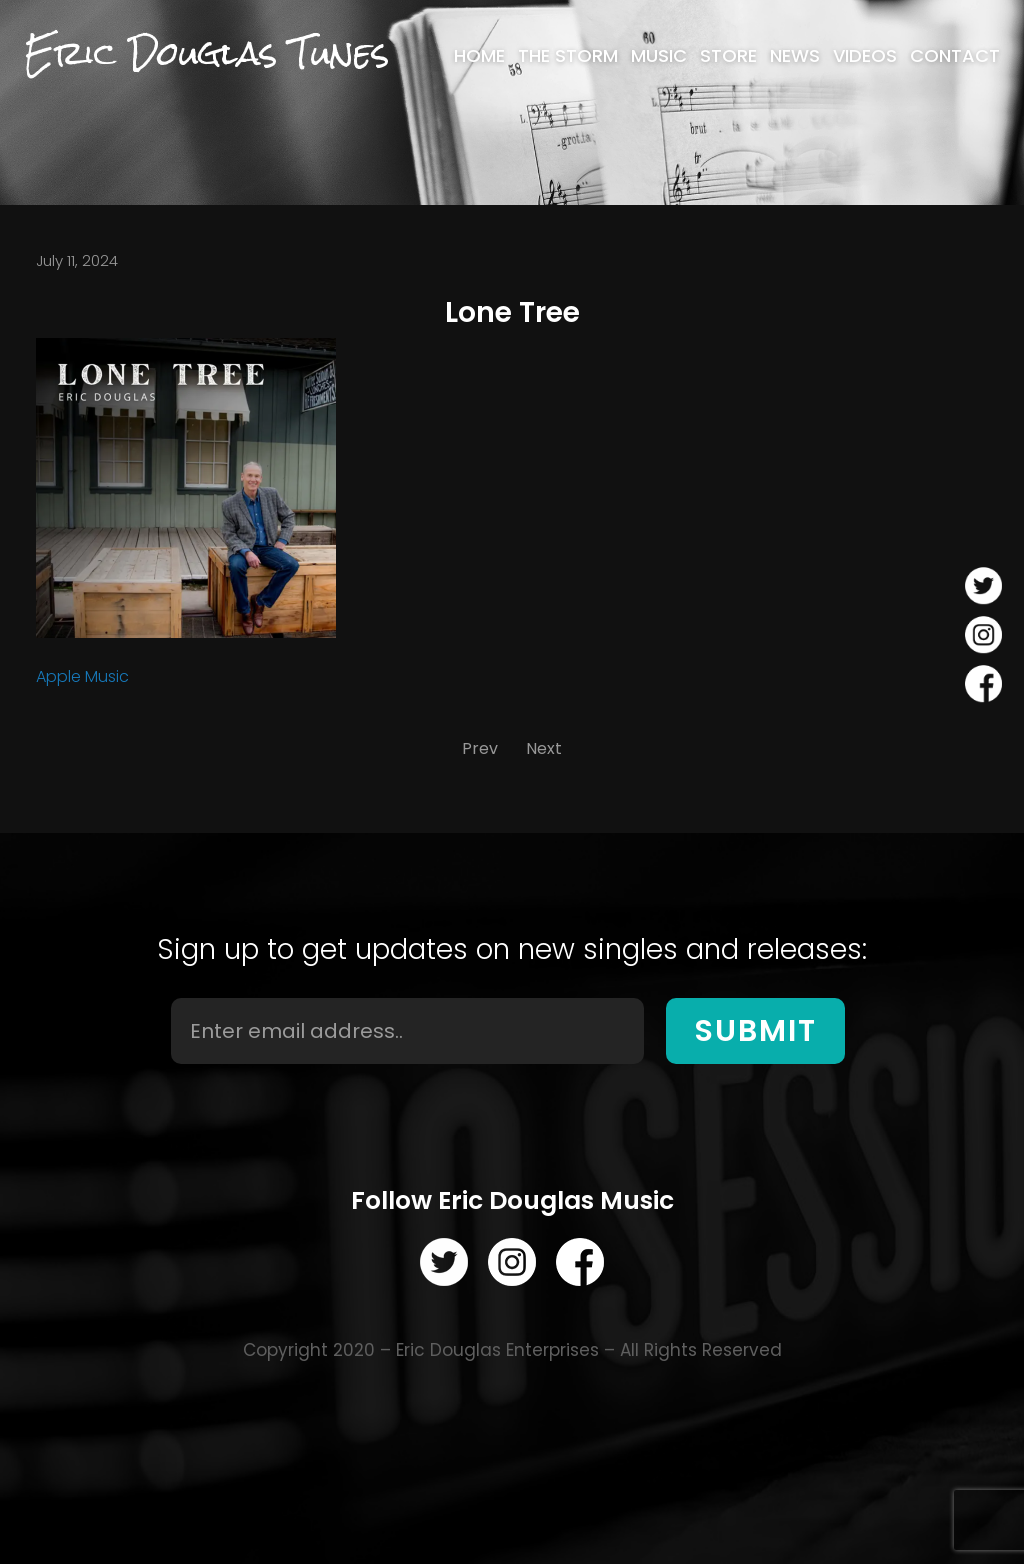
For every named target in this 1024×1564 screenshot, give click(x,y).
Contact (955, 56)
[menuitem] (479, 56)
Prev (480, 748)
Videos (865, 56)
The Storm (568, 56)
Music (659, 56)
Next (544, 748)
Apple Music (82, 676)
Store (728, 56)
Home (479, 56)
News (795, 56)
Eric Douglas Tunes (206, 53)
